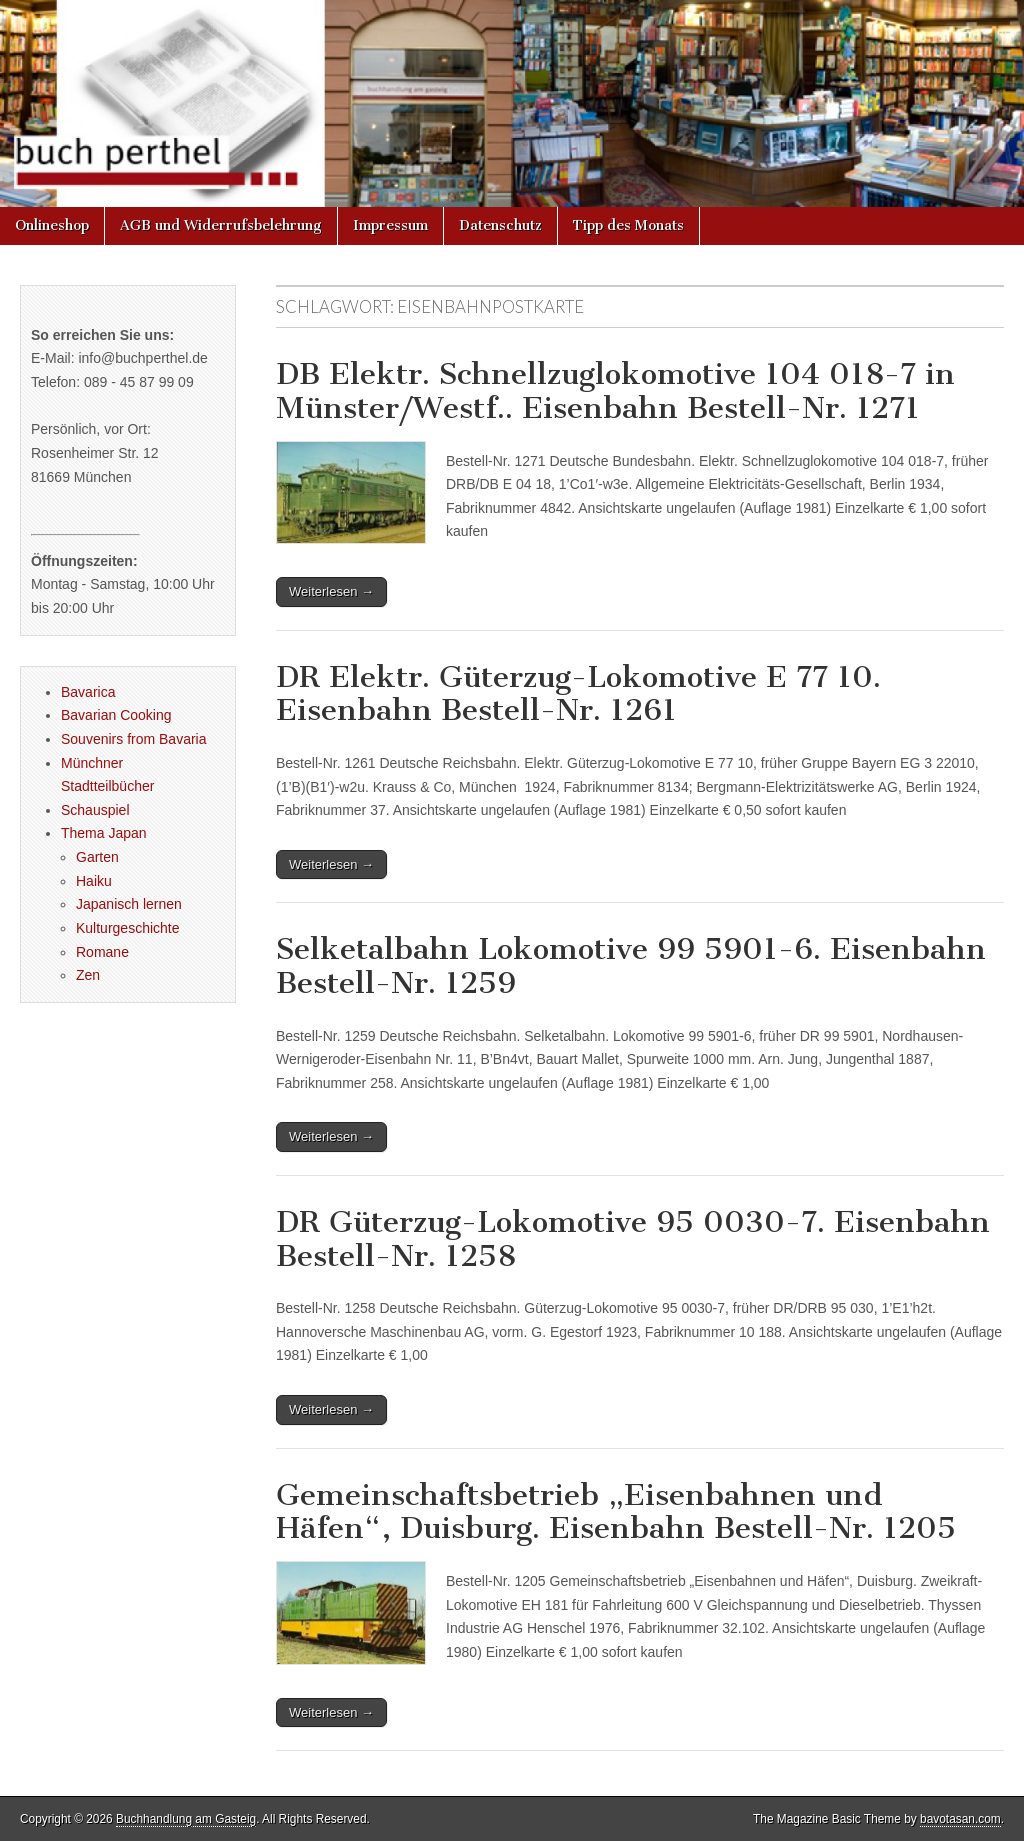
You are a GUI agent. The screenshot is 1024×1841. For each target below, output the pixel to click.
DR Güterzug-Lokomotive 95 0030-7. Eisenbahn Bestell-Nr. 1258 (633, 1239)
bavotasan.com (960, 1819)
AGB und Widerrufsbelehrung (221, 225)
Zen (88, 975)
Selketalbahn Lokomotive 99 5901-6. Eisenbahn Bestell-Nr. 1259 (631, 966)
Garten (97, 857)
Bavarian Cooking (116, 715)
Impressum (390, 225)
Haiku (94, 881)
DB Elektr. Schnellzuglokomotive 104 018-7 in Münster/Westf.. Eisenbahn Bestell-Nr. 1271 (615, 391)
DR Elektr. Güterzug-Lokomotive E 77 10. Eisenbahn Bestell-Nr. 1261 (578, 694)
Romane (102, 952)
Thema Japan (104, 833)
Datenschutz (500, 225)
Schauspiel (95, 810)
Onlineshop (52, 225)
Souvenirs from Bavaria (134, 739)
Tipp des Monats (628, 225)
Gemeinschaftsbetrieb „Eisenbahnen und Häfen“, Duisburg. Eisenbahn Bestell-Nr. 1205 (616, 1512)
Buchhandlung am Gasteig (186, 1819)
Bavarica (88, 692)
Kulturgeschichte (128, 928)
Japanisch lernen (129, 904)
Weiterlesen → (331, 591)
